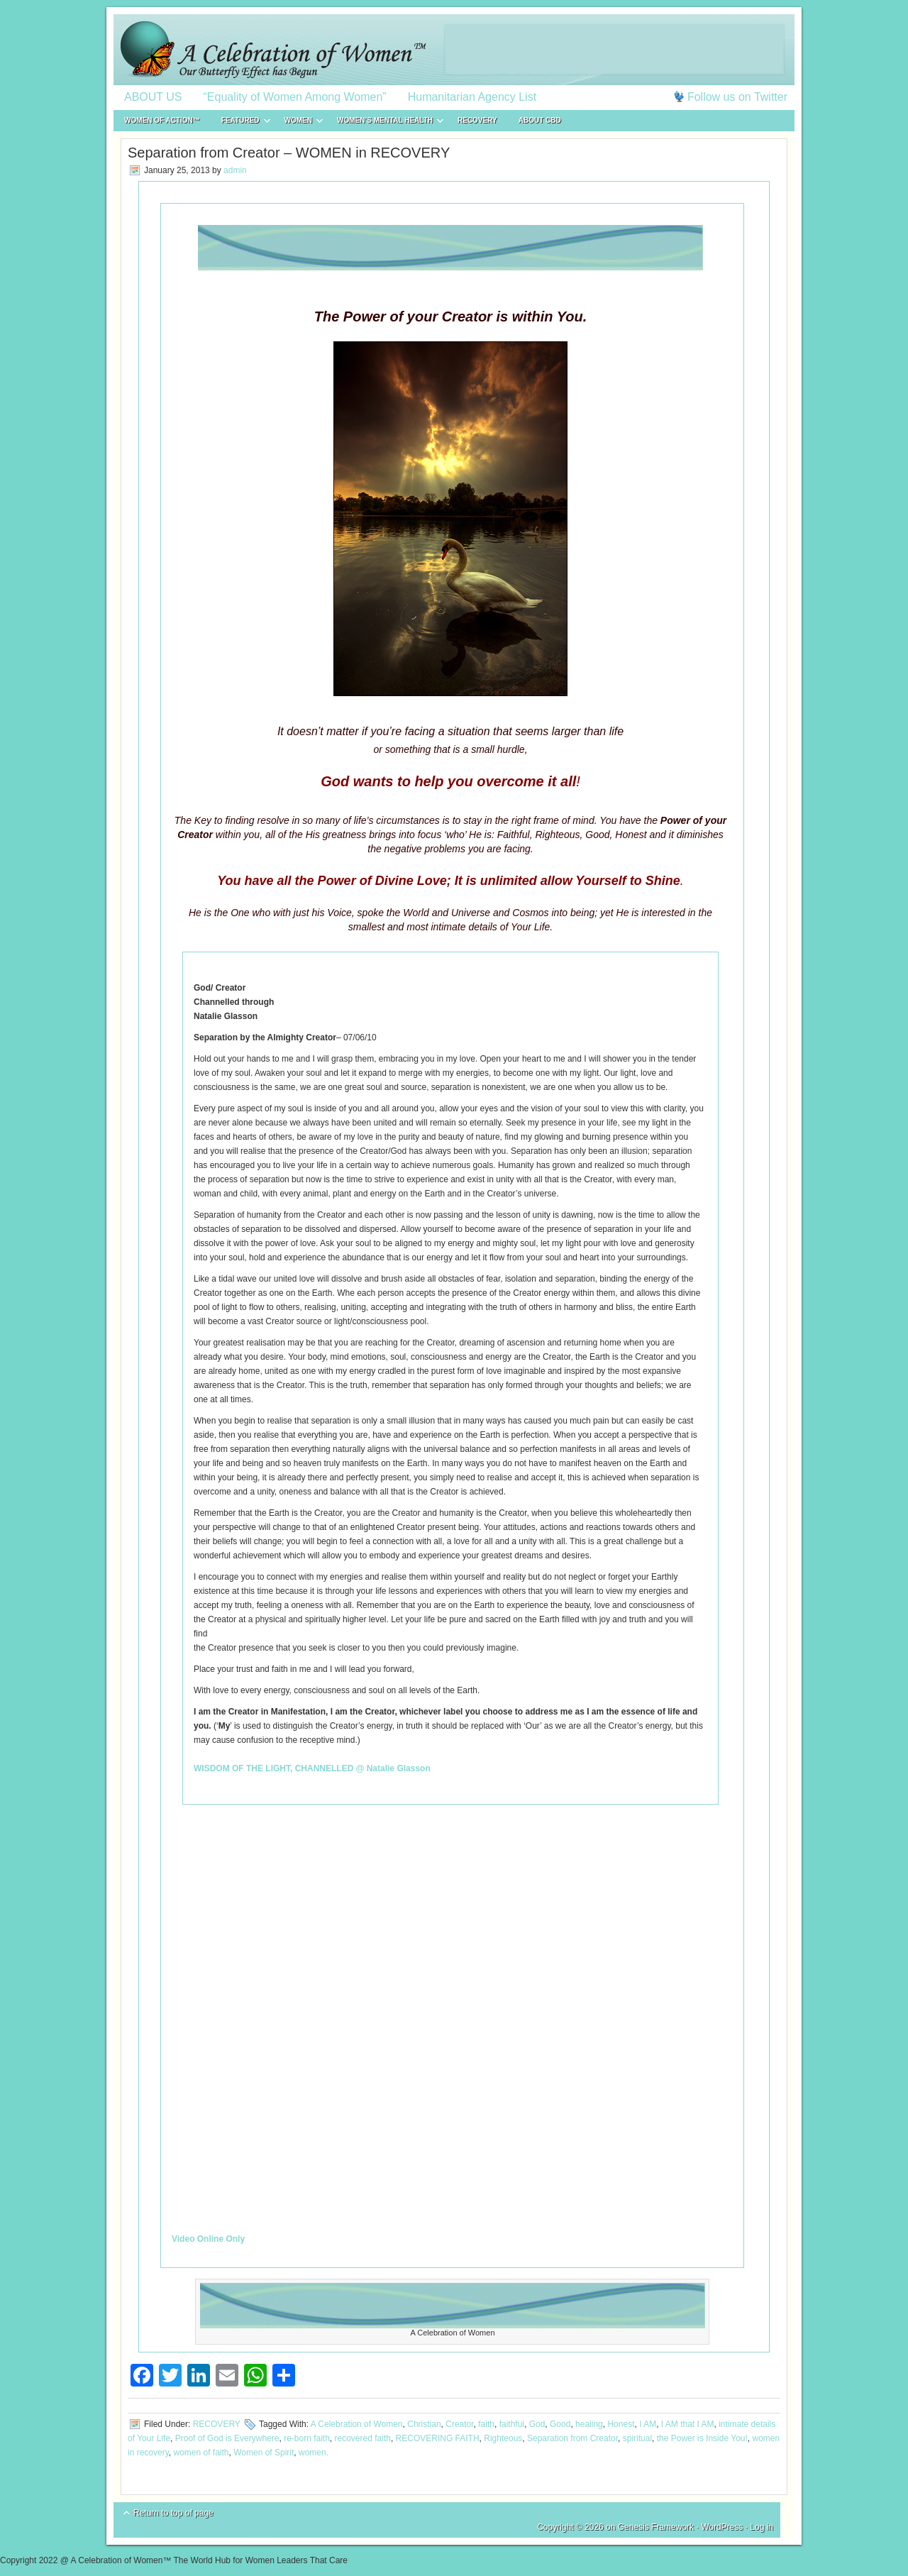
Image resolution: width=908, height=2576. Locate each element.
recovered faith (363, 2438)
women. (313, 2452)
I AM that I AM (687, 2424)
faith (486, 2424)
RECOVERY (477, 120)
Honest (620, 2424)
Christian (424, 2424)
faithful (511, 2424)
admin (235, 170)
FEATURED (240, 122)
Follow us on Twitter (737, 97)
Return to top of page (173, 2513)
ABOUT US (153, 97)
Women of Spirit (263, 2452)
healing (589, 2424)
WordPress (722, 2527)
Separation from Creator (572, 2438)
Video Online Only (208, 2239)
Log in (761, 2527)
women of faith (200, 2452)
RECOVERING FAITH (438, 2438)
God (537, 2424)
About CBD (540, 120)
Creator (459, 2424)
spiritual (637, 2438)
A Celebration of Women (357, 2424)
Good (560, 2424)
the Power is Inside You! (702, 2438)
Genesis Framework (656, 2527)
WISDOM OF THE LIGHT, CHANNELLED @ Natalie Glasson (312, 1768)
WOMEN (298, 122)
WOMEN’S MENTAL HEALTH (384, 122)
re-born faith (307, 2438)
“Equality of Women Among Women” (295, 97)
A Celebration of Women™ (454, 49)
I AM (647, 2424)
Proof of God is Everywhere (227, 2438)
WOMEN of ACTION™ (162, 120)
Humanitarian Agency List (472, 97)
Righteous (503, 2438)
